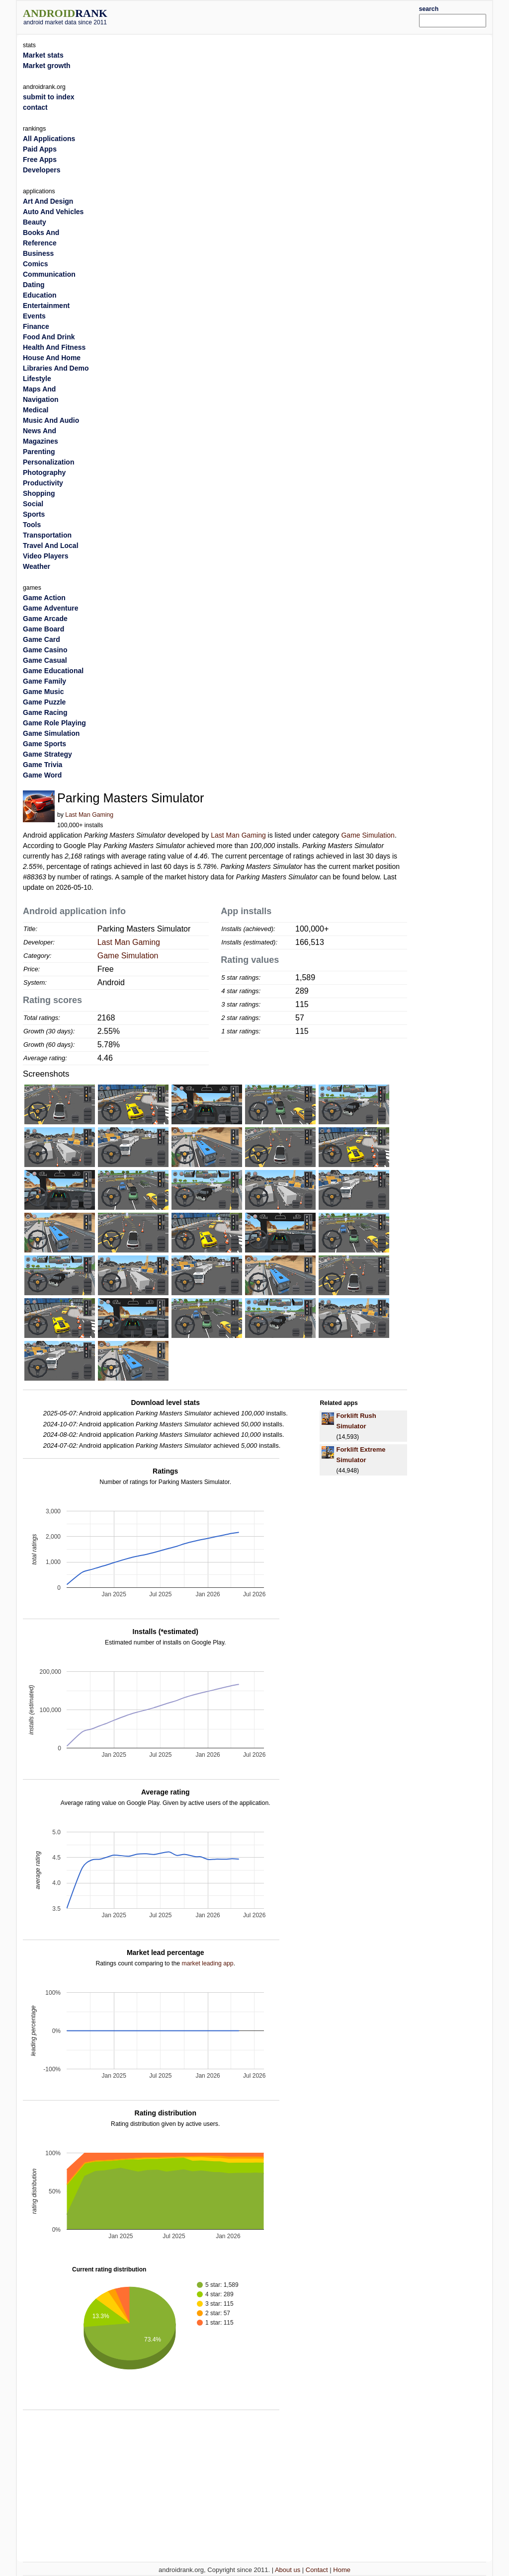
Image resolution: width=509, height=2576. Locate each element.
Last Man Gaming (89, 814)
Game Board (43, 629)
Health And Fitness (54, 347)
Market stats (43, 55)
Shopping (39, 493)
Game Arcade (45, 619)
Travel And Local (51, 545)
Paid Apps (40, 149)
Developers (41, 170)
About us (287, 2570)
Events (34, 316)
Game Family (44, 681)
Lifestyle (37, 379)
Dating (34, 285)
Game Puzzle (44, 702)
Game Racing (45, 712)
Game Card (41, 639)
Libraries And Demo (56, 368)
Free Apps (40, 159)
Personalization (48, 462)
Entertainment (46, 306)
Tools (32, 525)
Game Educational (53, 671)
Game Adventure (51, 608)
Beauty (34, 222)
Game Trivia (42, 765)
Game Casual (45, 660)
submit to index (48, 97)
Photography (44, 472)
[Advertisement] (274, 16)
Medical (35, 410)
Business (38, 253)
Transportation (47, 535)
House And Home (52, 358)
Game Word (42, 775)
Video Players (46, 556)
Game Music (43, 692)
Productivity (43, 483)
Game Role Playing (54, 723)
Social (33, 504)
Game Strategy (47, 754)
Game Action (44, 598)
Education (40, 295)
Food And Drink (49, 337)
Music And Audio (51, 420)
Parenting (39, 452)
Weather (36, 566)
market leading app (207, 1963)
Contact (317, 2570)
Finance (36, 326)
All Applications (49, 139)
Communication (49, 274)
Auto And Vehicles (53, 212)
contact (35, 107)
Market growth (47, 66)
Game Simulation (367, 835)
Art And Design (48, 201)
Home (341, 2570)
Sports (34, 514)
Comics (35, 264)
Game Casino (45, 650)
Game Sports (44, 744)
